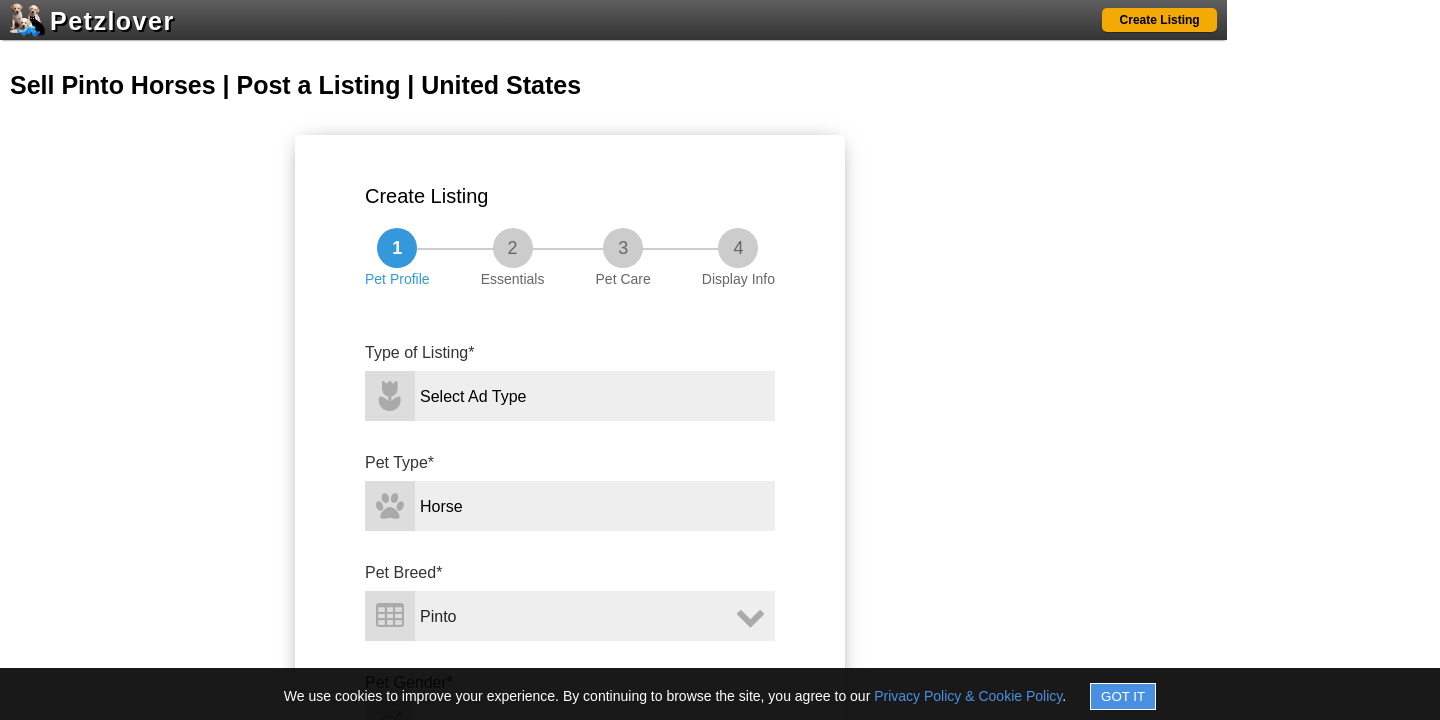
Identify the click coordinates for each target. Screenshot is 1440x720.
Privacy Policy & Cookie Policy (968, 696)
